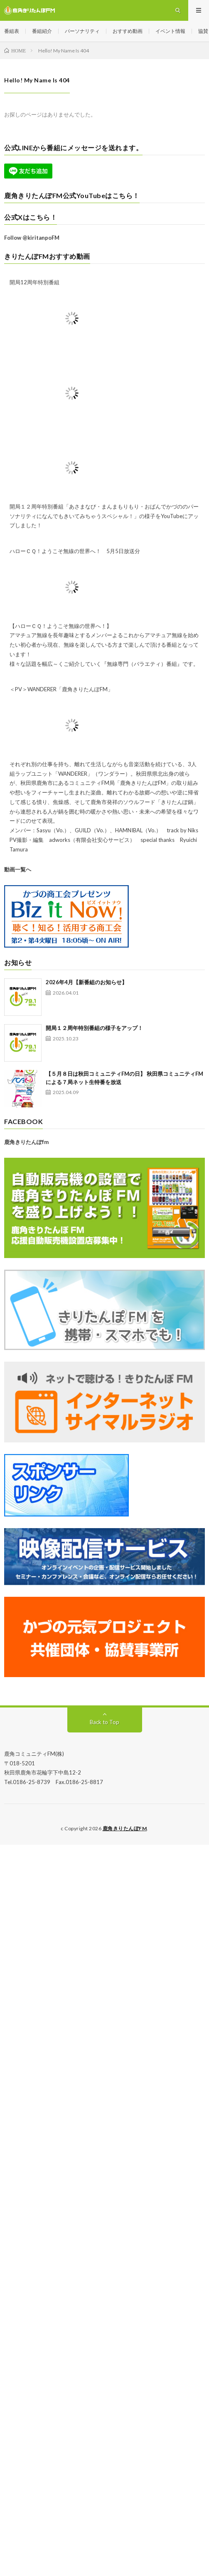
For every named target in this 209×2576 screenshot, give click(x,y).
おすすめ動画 (128, 31)
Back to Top (104, 1722)
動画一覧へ (17, 869)
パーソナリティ (82, 31)
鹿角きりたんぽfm (26, 1142)
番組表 (11, 31)
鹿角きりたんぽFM (125, 1828)
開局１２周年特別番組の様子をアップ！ (94, 1028)
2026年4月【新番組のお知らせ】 (86, 982)
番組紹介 (42, 31)
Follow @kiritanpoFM (31, 237)
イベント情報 (170, 31)
